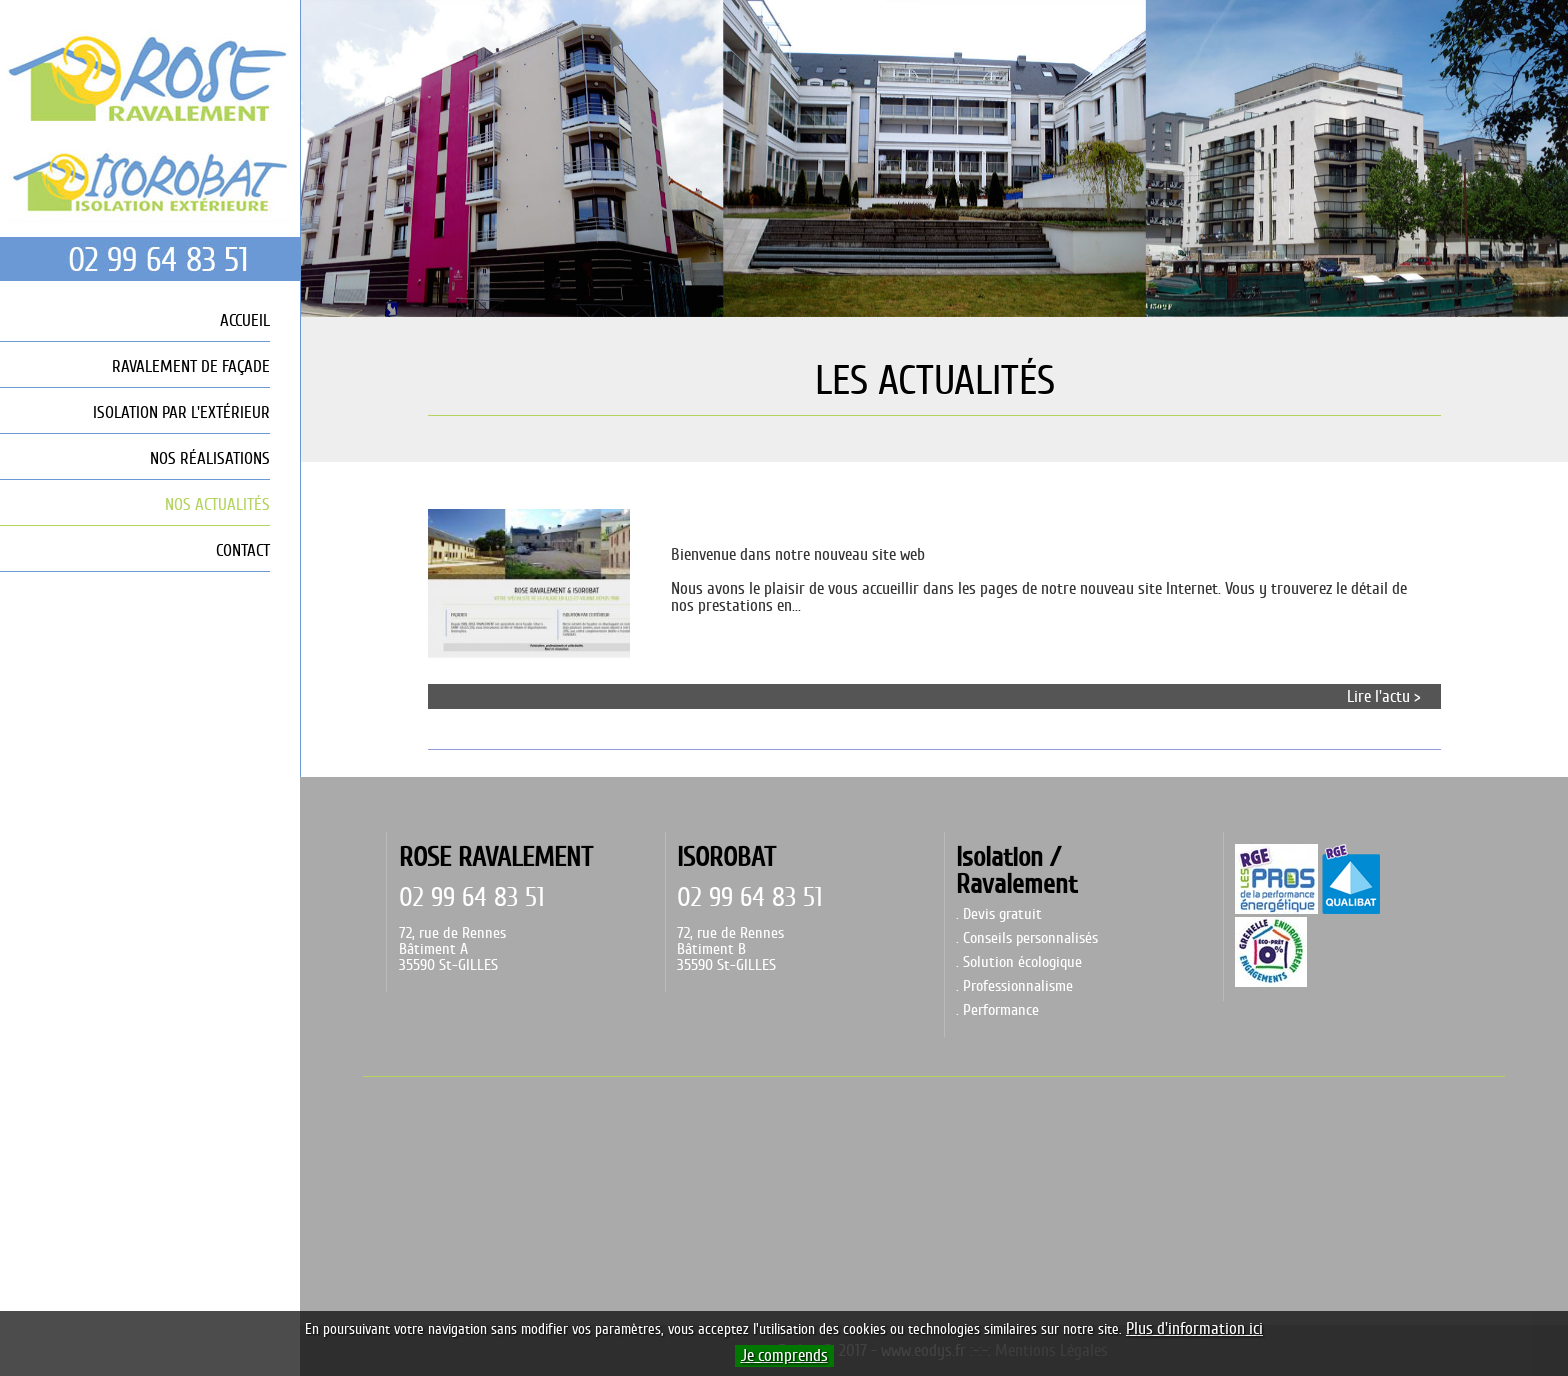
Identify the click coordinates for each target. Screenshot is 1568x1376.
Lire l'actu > (1384, 696)
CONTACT (243, 550)
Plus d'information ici (1194, 1329)
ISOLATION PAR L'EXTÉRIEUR (181, 412)
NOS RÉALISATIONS (210, 458)
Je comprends (784, 1356)
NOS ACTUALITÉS (217, 504)
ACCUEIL (245, 320)
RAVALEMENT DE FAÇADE (191, 366)
